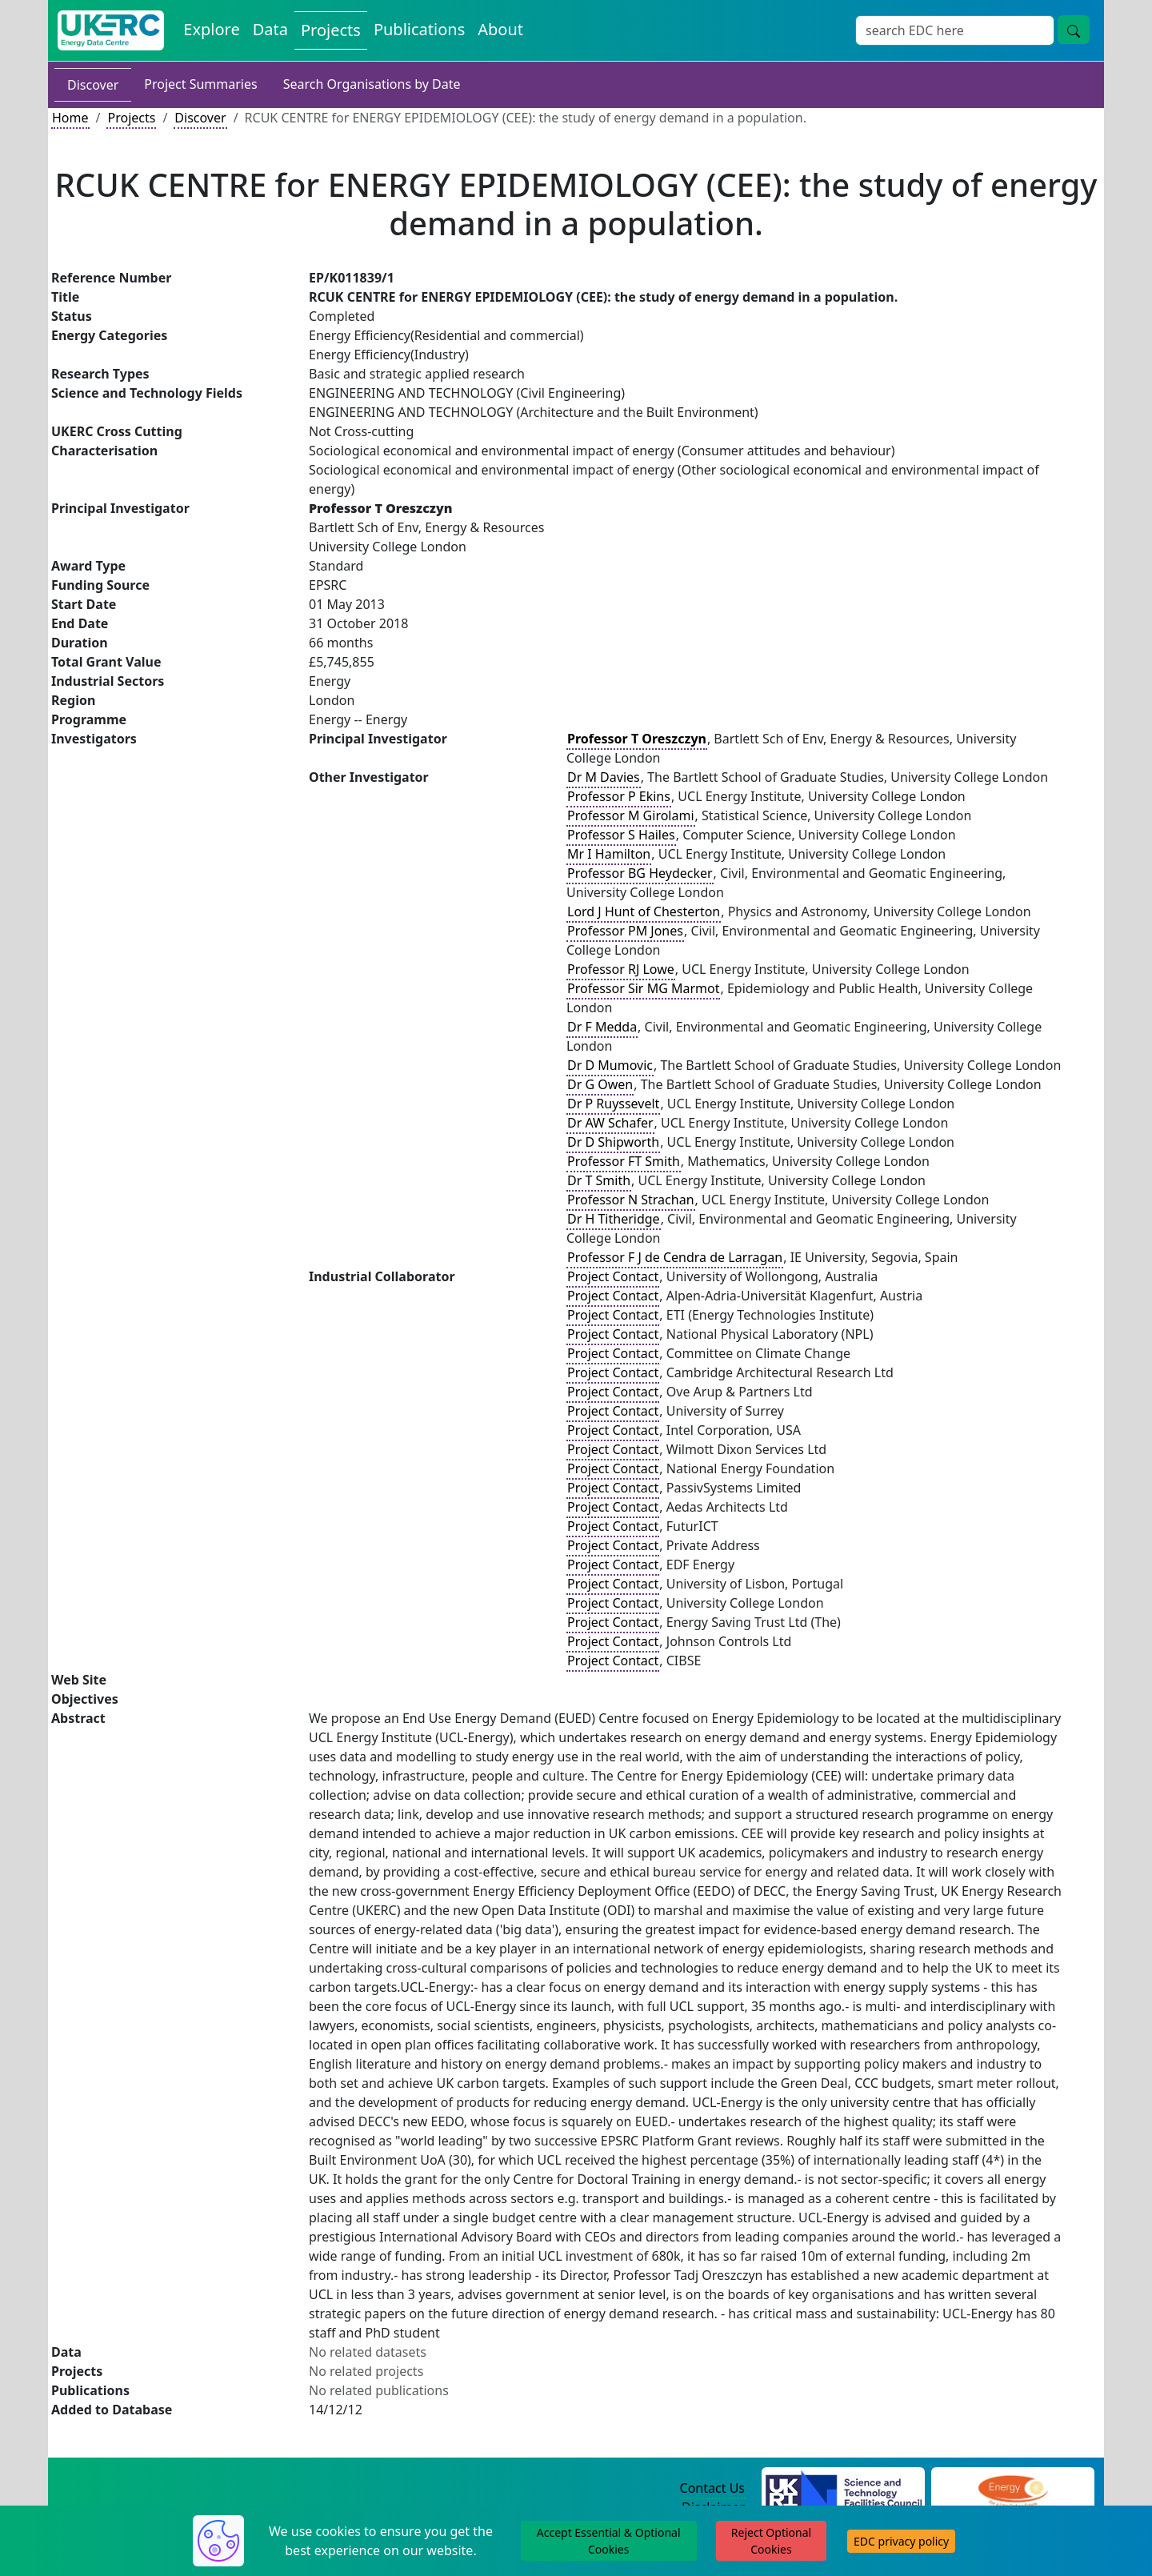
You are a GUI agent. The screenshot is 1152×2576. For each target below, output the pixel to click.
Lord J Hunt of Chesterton (643, 911)
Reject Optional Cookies (771, 2541)
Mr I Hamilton (608, 854)
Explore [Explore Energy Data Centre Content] (211, 29)
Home (70, 117)
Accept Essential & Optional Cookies (609, 2541)
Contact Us (712, 2488)
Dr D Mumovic (610, 1065)
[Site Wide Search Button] (1074, 29)
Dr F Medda (602, 1027)
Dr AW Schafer (610, 1123)
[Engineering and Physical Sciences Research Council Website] (1012, 2489)
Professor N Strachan (630, 1199)
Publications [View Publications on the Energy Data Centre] (419, 29)
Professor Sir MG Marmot (643, 988)
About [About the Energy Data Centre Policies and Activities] (500, 29)
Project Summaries (200, 84)
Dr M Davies (603, 777)
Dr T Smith (598, 1180)
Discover (92, 85)
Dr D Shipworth (613, 1142)
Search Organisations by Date (372, 84)
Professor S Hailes (621, 834)
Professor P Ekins (618, 796)
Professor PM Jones (625, 930)
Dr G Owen (600, 1084)
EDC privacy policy (901, 2541)
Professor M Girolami (630, 815)
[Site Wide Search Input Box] (954, 30)
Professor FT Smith (623, 1161)
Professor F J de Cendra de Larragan (674, 1257)
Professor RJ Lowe (620, 969)
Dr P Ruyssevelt (613, 1103)
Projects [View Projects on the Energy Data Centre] (331, 30)
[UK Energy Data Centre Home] (111, 30)
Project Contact (612, 1276)
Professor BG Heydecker (640, 873)
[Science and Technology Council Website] (844, 2489)
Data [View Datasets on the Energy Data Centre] (270, 29)
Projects (131, 117)
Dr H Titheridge (613, 1219)
